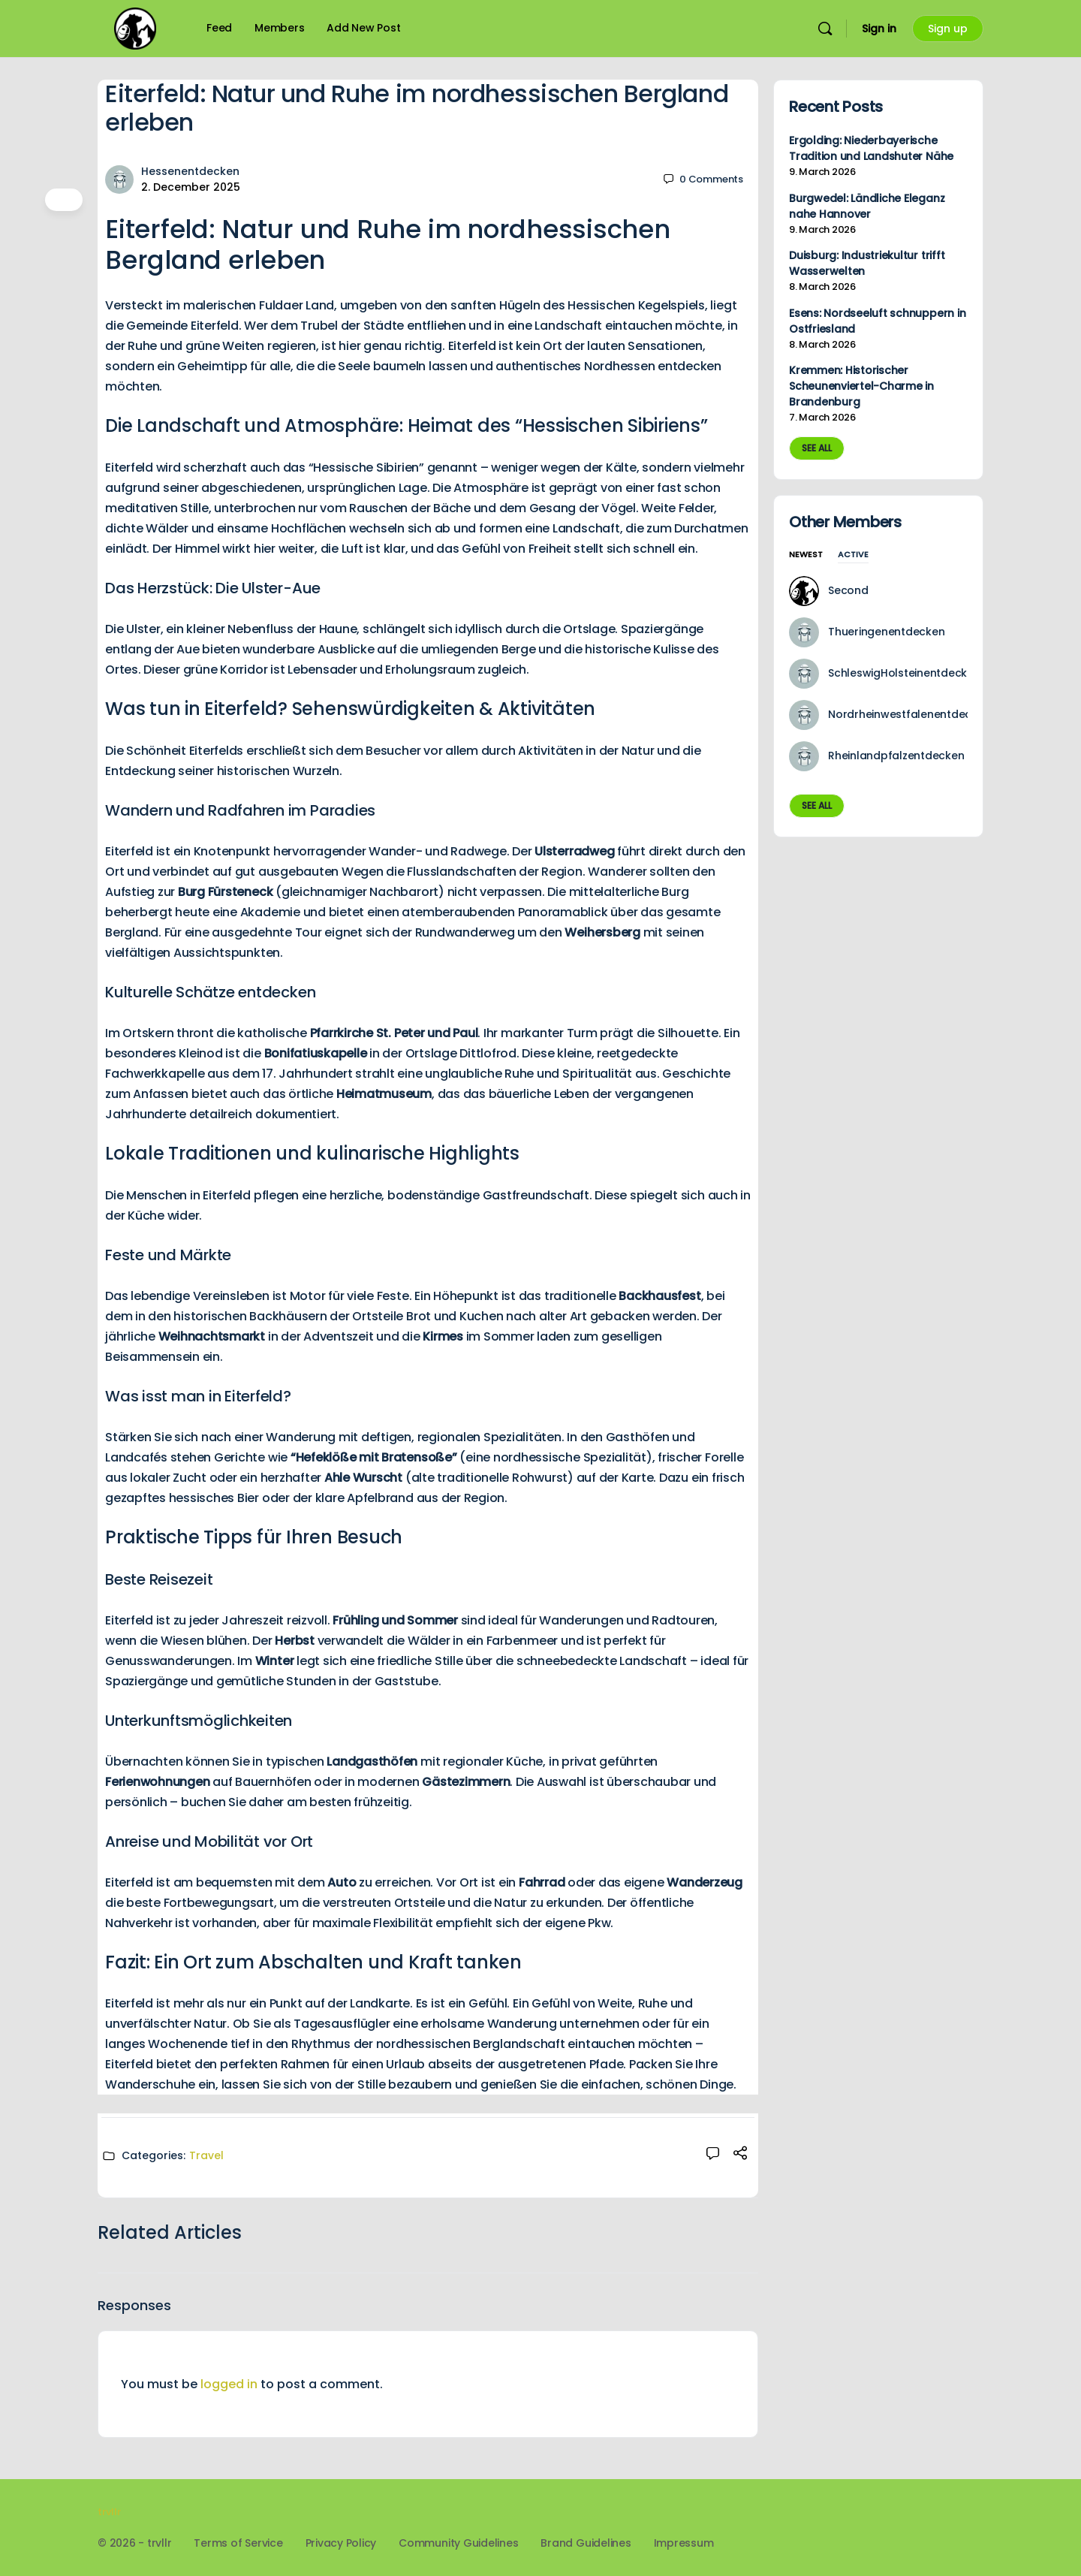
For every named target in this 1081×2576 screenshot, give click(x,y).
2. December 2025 (190, 187)
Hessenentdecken (190, 171)
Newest (806, 555)
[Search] (825, 29)
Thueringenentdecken (886, 632)
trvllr (109, 2512)
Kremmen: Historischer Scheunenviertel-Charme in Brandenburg (861, 386)
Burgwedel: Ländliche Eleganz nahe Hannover (866, 206)
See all (817, 448)
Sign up (948, 28)
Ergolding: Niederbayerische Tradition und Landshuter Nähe (871, 148)
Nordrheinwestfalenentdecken (909, 714)
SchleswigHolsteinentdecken (904, 673)
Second (848, 590)
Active (853, 555)
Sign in (879, 28)
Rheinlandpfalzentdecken (896, 756)
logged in (228, 2384)
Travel (206, 2155)
